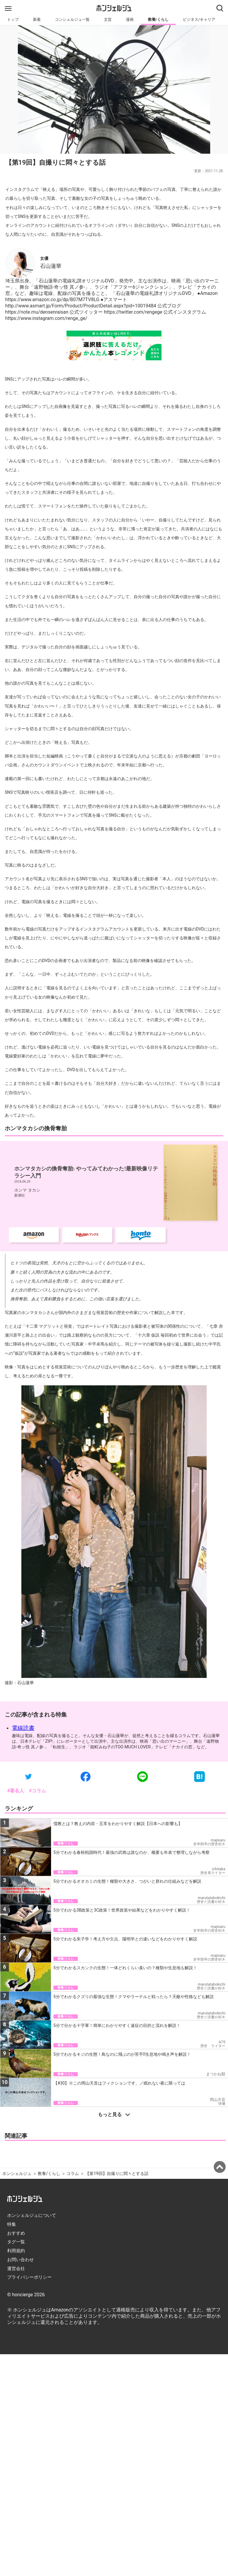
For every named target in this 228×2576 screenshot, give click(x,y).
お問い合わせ (20, 2259)
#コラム (37, 1791)
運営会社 (16, 2268)
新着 (37, 19)
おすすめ (16, 2233)
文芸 (108, 19)
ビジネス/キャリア (199, 19)
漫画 (130, 19)
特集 (11, 2224)
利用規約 (16, 2250)
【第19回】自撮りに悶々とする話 (116, 2173)
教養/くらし (158, 19)
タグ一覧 (16, 2242)
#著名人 (15, 1791)
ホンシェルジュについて (31, 2215)
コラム (72, 2173)
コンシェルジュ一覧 (72, 19)
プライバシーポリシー (29, 2277)
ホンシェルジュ (16, 2173)
